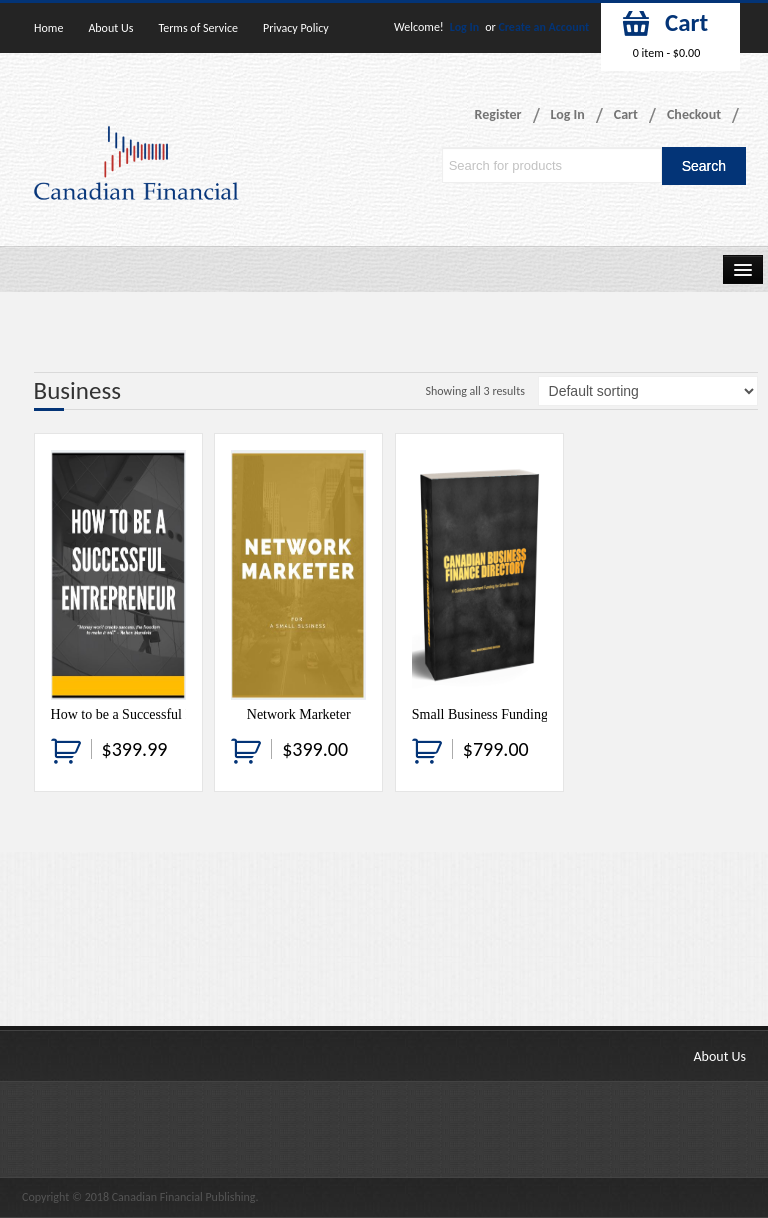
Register (498, 114)
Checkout (694, 114)
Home (48, 28)
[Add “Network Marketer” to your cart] (246, 750)
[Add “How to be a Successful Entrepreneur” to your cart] (66, 750)
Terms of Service (198, 28)
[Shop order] (648, 391)
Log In (464, 27)
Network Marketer (299, 714)
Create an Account (543, 27)
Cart (626, 114)
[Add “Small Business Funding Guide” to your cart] (427, 750)
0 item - (666, 53)
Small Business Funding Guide (499, 714)
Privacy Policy (296, 28)
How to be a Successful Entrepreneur (155, 714)
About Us (110, 28)
